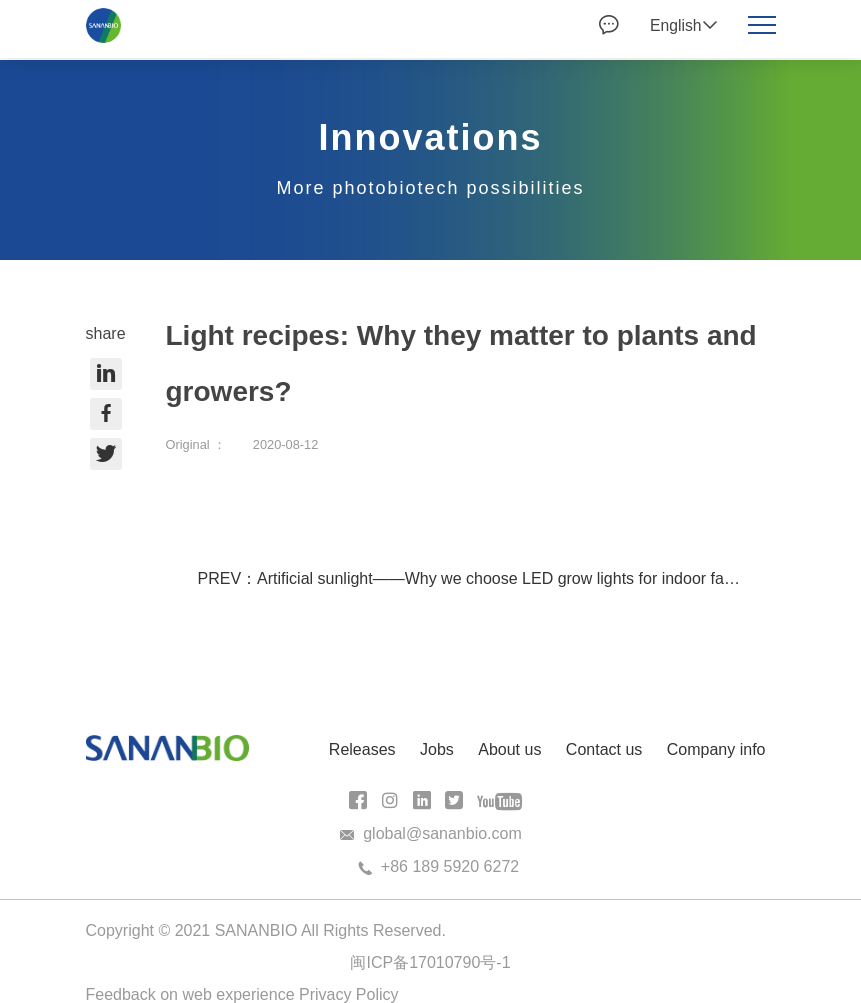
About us (509, 749)
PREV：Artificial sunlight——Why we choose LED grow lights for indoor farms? (479, 578)
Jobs (437, 749)
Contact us (604, 749)
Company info (716, 749)
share (106, 397)
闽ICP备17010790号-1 (430, 962)
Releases (362, 749)
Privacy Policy (349, 994)
